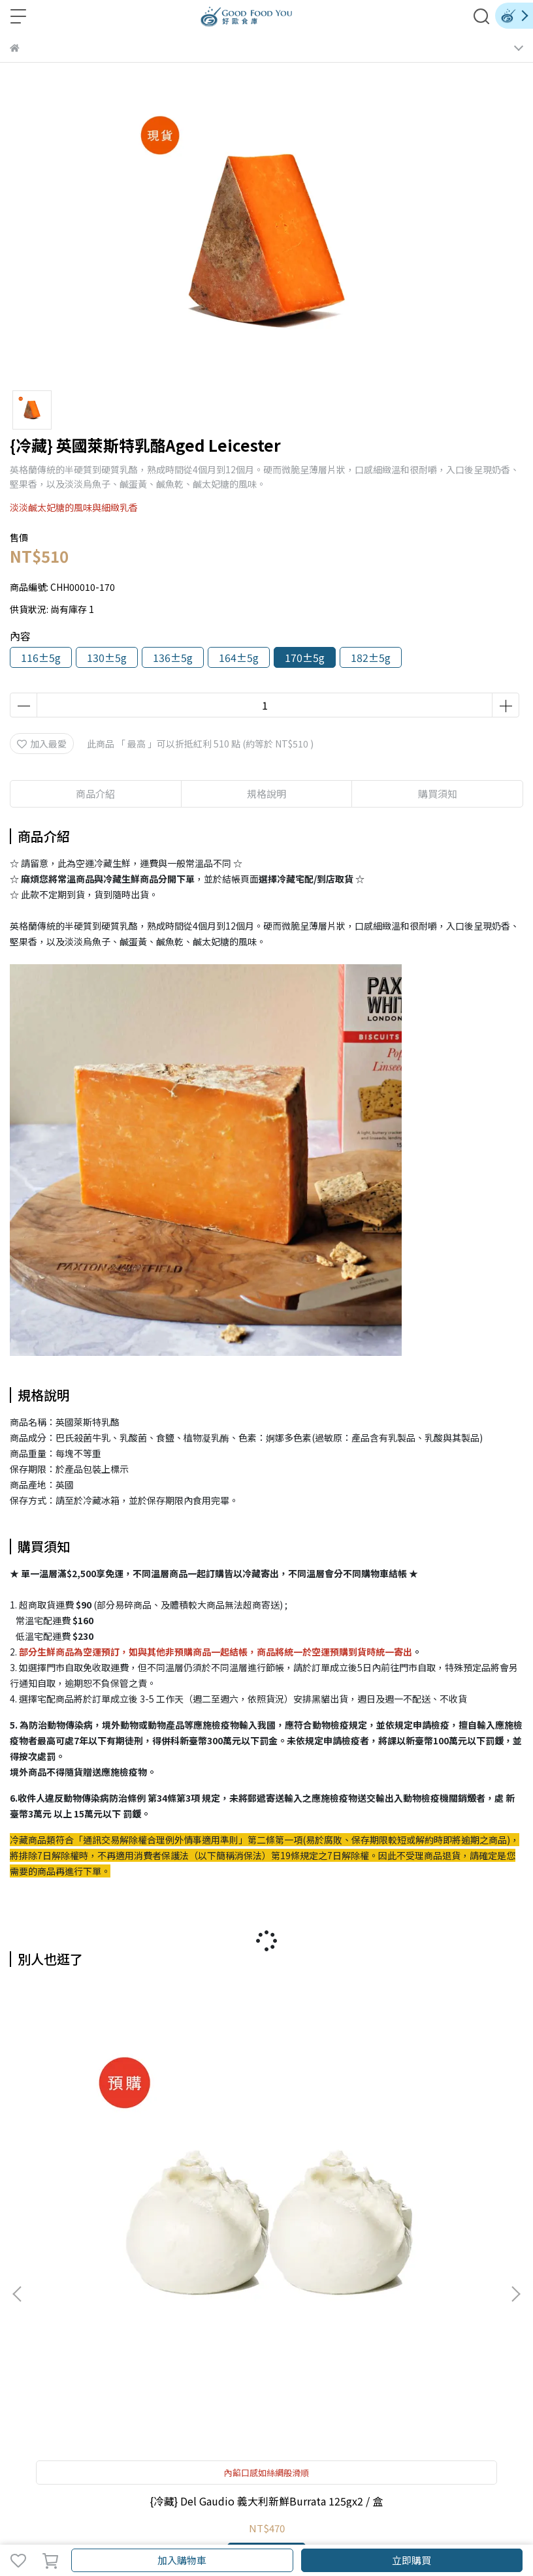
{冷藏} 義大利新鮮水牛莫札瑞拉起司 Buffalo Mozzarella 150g (266, 2182)
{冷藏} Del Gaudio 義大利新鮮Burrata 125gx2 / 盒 (104, 2183)
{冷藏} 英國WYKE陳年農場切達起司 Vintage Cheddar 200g (429, 2182)
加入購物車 (181, 2560)
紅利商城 (89, 2325)
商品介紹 (95, 793)
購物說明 (175, 2325)
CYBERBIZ (342, 2526)
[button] (515, 2131)
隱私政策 (283, 2325)
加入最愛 (42, 743)
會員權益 (132, 2325)
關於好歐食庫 (37, 2325)
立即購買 (411, 2560)
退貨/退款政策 (230, 2325)
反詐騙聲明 (331, 2325)
